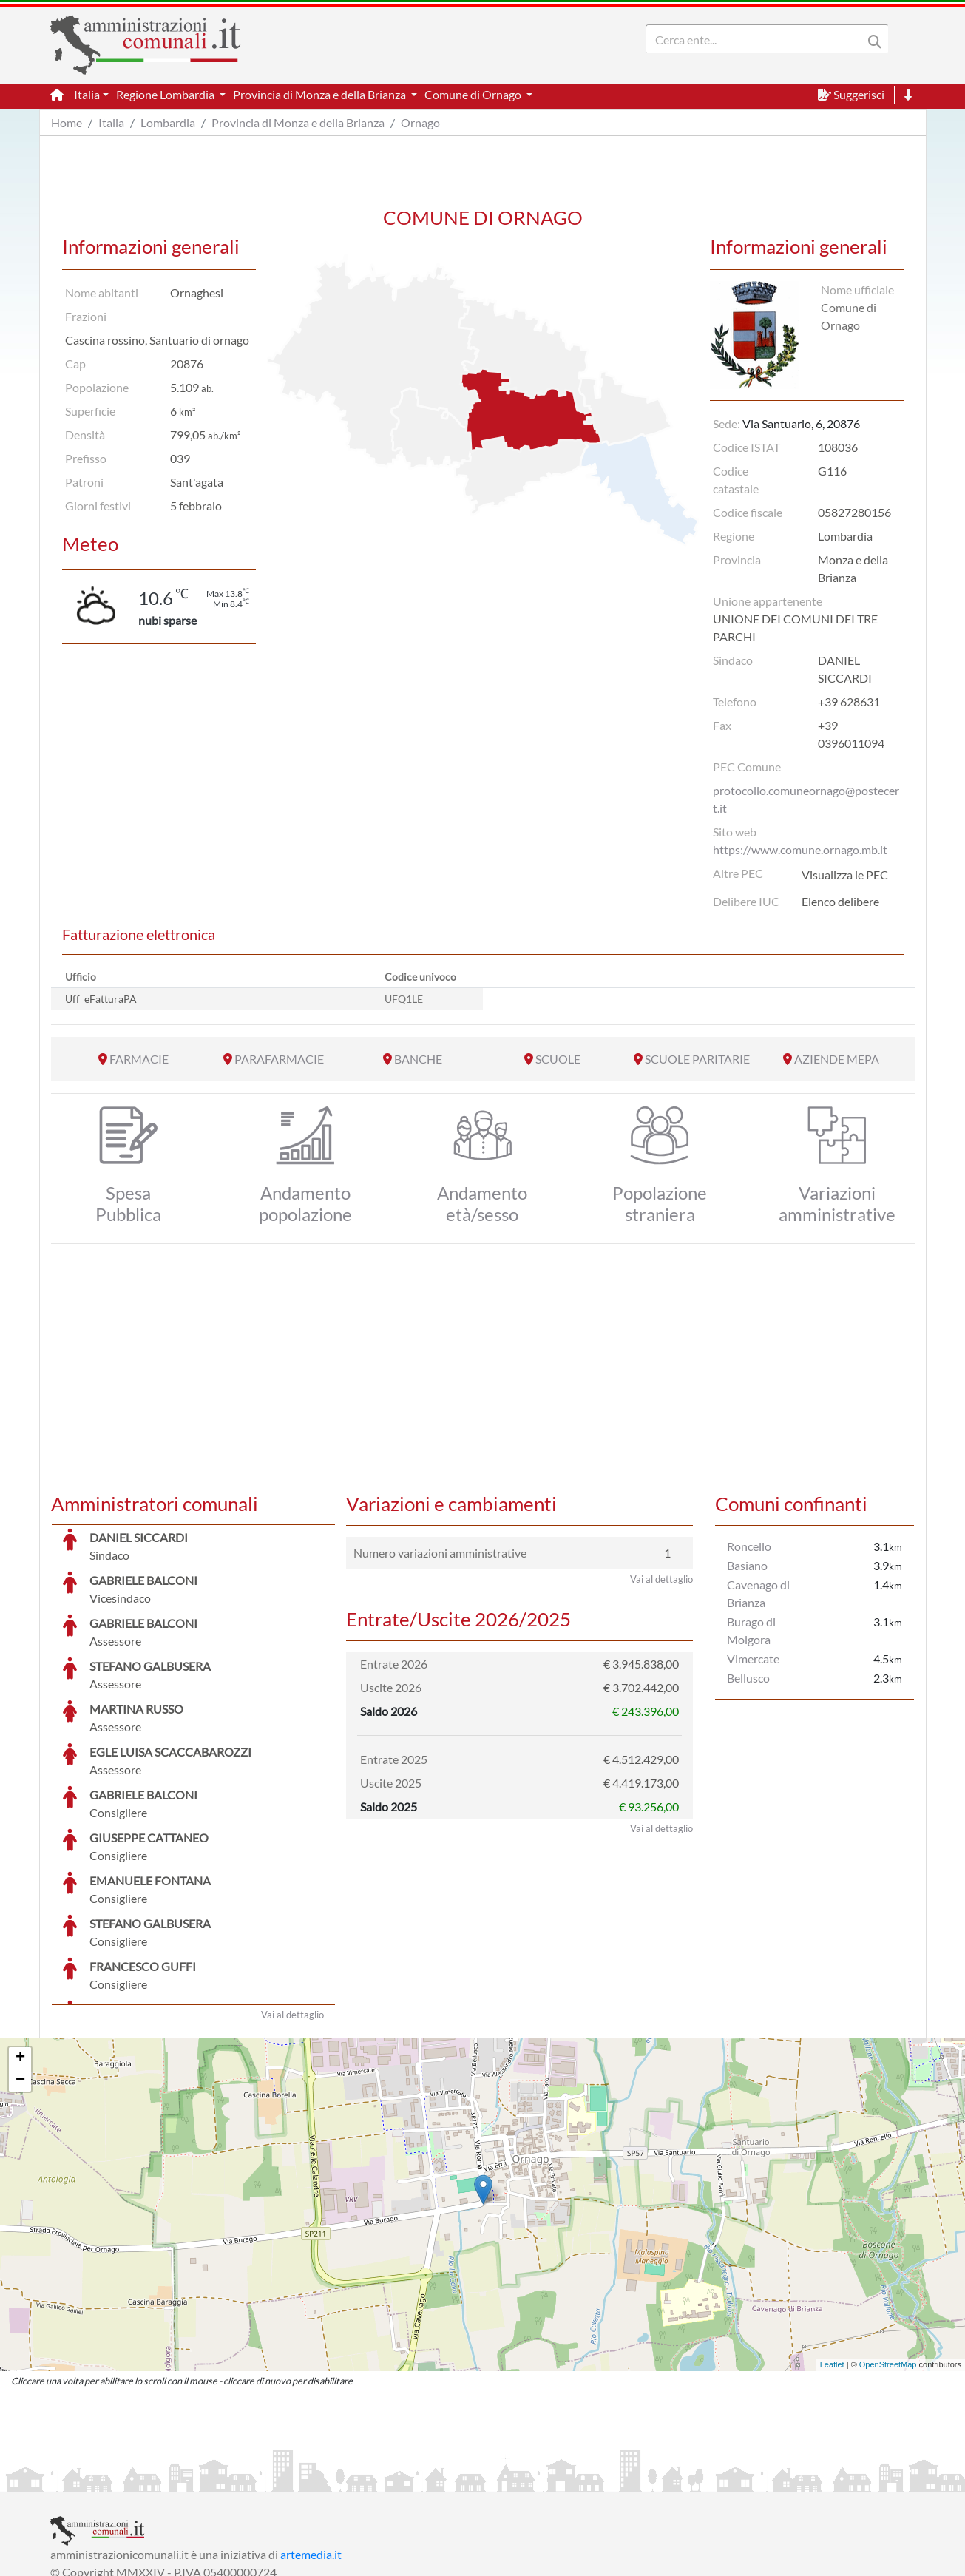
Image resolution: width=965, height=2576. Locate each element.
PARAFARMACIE (279, 1059)
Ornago (420, 122)
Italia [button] (87, 94)
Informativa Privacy (232, 2479)
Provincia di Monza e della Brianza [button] (320, 94)
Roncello (749, 1546)
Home (66, 122)
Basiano (747, 1565)
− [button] (20, 1969)
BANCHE (418, 1059)
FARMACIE (139, 1059)
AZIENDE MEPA (836, 1059)
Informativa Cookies (341, 2479)
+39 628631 (849, 701)
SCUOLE (557, 1059)
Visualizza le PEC (845, 875)
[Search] (757, 39)
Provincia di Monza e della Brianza (298, 122)
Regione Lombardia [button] (166, 94)
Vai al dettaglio (292, 1904)
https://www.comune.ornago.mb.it (800, 849)
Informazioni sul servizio (112, 2479)
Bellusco (748, 1678)
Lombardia (167, 122)
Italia (111, 122)
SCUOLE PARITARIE (697, 1059)
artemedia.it (311, 2443)
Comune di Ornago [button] (474, 94)
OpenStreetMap (888, 2253)
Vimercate (753, 1659)
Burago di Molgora (751, 1630)
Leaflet (832, 2253)
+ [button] (20, 1947)
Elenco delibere (840, 901)
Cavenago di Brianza (758, 1593)
